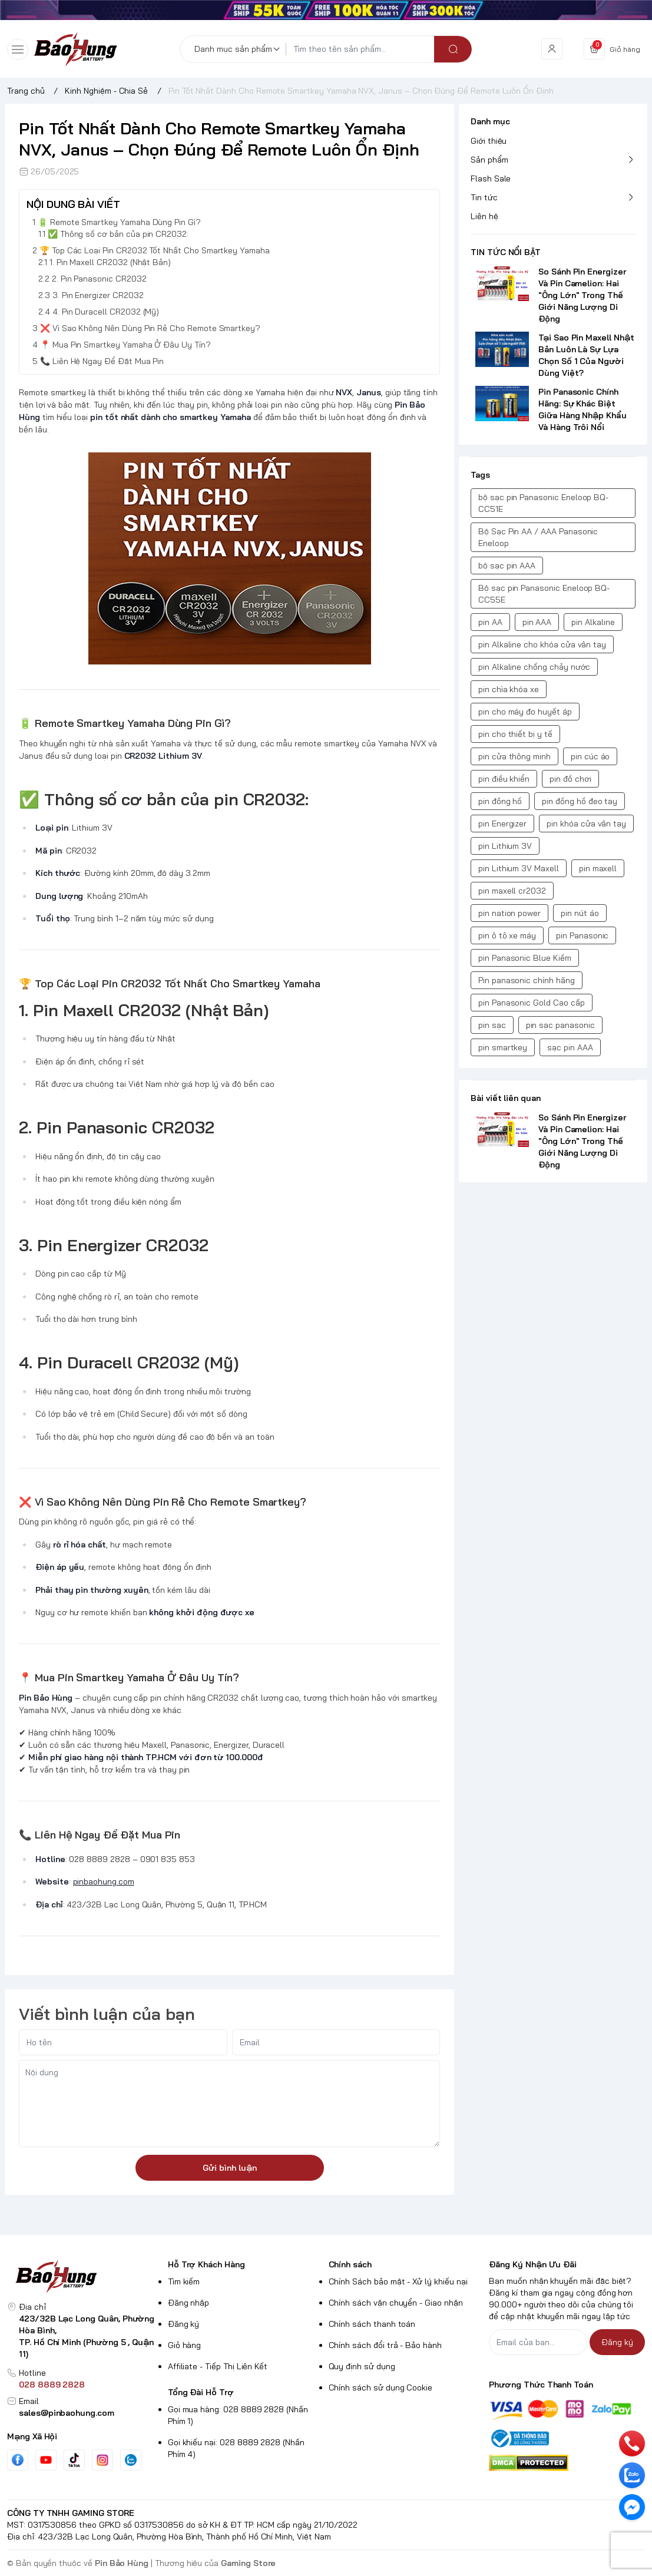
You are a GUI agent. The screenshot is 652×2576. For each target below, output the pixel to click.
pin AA (490, 622)
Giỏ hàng (184, 2345)
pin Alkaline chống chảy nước (534, 667)
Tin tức (484, 197)
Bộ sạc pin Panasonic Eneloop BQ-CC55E (544, 594)
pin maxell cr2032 (512, 890)
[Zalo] (131, 2460)
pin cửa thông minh (514, 756)
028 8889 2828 (52, 2384)
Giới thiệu (489, 140)
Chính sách (350, 2264)
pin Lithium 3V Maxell (518, 868)
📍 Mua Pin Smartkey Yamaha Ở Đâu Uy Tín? (125, 344)
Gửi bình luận (230, 2167)
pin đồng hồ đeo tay (579, 801)
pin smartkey (502, 1047)
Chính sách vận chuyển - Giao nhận (396, 2302)
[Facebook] (18, 2459)
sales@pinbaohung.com (66, 2413)
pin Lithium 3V (505, 846)
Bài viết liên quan (506, 1098)
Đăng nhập (189, 2302)
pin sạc (492, 1025)
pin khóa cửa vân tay (586, 823)
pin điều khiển (503, 778)
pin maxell (598, 868)
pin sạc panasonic (560, 1025)
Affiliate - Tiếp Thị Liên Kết (217, 2366)
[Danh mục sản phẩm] (239, 49)
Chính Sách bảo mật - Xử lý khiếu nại (398, 2281)
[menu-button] (17, 49)
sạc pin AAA (570, 1047)
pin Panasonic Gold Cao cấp (531, 1002)
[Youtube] (46, 2460)
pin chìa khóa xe (508, 689)
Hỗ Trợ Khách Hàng (206, 2264)
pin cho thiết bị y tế (515, 734)
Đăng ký (184, 2324)
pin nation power (509, 913)
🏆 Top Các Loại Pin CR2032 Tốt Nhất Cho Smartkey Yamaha (154, 250)
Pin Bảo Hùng (121, 2563)
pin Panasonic (582, 935)
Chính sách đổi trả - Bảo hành (385, 2345)
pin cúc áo (590, 756)
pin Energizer (502, 823)
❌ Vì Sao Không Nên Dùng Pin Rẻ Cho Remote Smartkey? (150, 328)
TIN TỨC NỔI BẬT (506, 252)
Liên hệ (484, 216)
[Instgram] (102, 2460)
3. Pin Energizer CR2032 (98, 295)
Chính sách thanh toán (372, 2324)
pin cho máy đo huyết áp (525, 711)
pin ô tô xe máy (507, 935)
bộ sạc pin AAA (506, 565)
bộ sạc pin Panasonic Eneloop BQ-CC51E (543, 503)
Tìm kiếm (184, 2281)
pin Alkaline (592, 622)
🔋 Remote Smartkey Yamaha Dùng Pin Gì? (119, 222)
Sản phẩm (489, 159)
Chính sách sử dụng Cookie (381, 2387)
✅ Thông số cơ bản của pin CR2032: (118, 234)
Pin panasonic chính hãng (526, 980)
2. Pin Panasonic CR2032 (99, 278)
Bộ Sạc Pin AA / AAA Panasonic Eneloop (538, 537)
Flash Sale (491, 178)
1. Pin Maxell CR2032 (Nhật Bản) (110, 262)
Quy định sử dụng (362, 2366)
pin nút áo (579, 913)
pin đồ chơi (570, 778)
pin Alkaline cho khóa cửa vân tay (542, 644)
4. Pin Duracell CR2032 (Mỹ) (106, 311)
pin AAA (537, 622)
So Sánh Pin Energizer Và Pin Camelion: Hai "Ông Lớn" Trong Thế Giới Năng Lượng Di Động (582, 295)
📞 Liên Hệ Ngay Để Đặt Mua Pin (102, 361)
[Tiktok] (74, 2459)
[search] (453, 49)
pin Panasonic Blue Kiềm (524, 958)
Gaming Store (248, 2563)
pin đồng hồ (500, 801)
